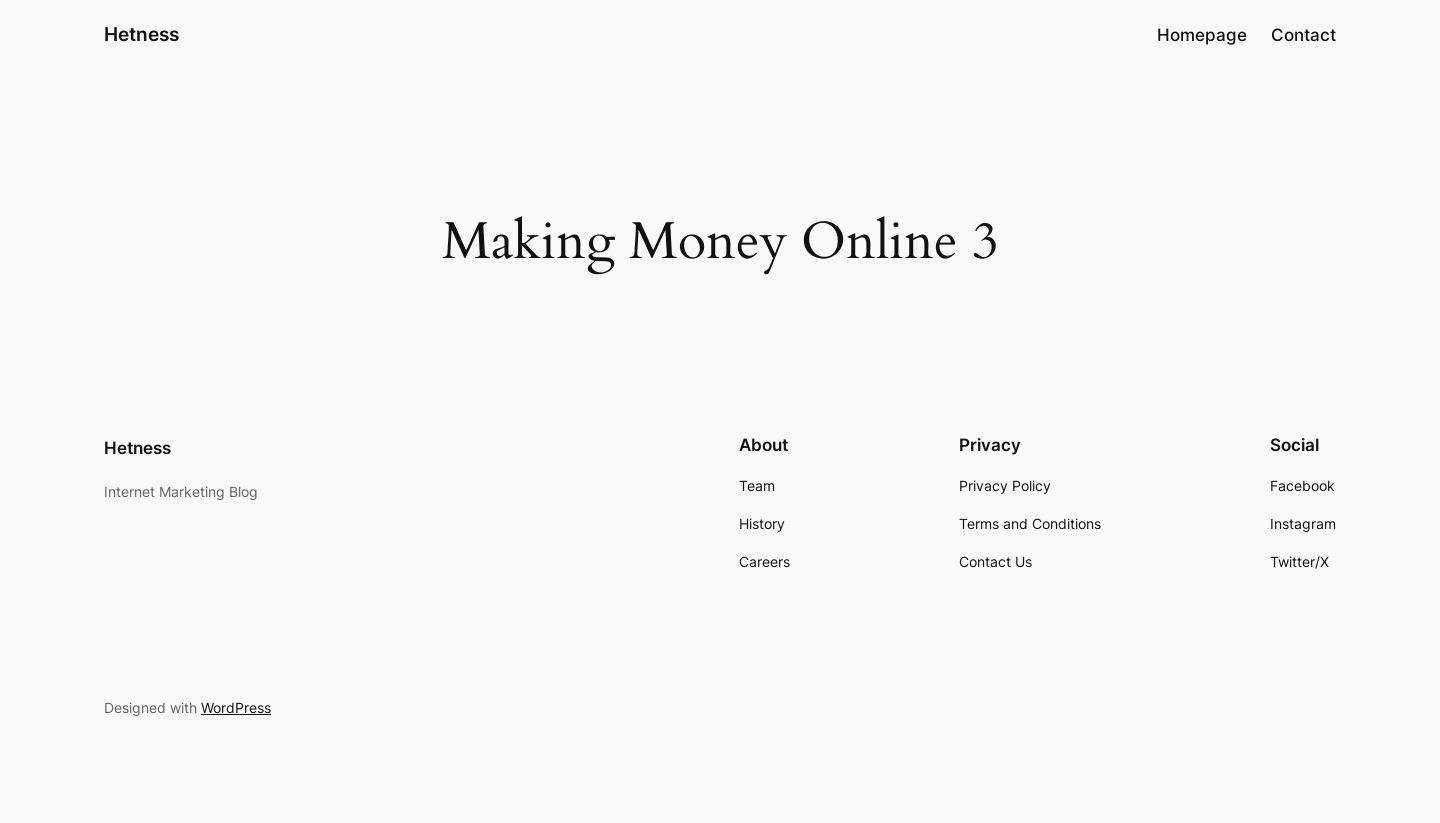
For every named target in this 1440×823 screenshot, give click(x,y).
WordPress (236, 707)
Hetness (141, 34)
